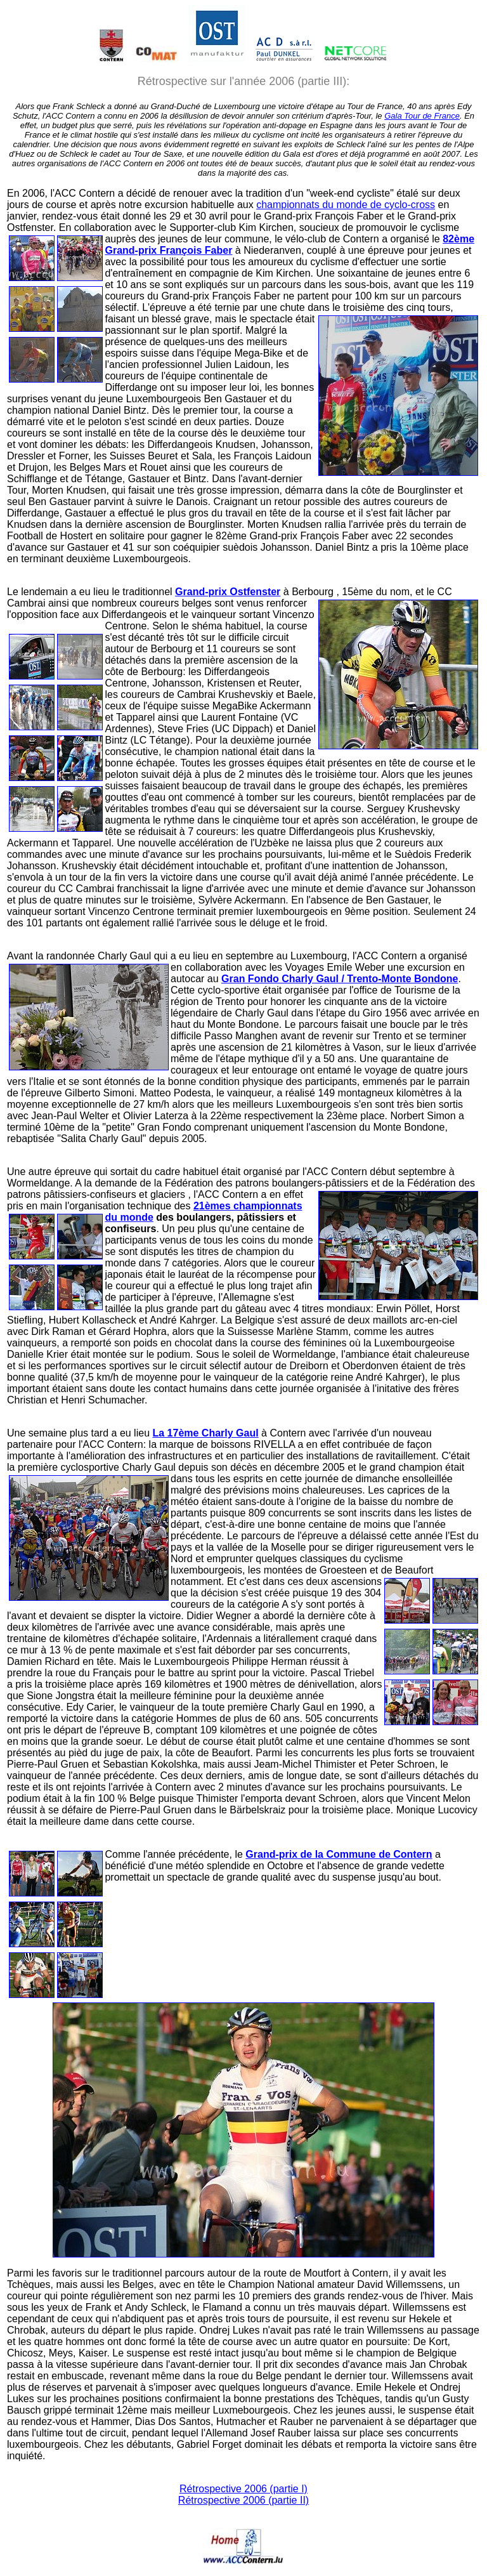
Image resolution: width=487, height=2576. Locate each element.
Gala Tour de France (422, 116)
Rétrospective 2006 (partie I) (243, 2488)
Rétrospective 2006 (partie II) (243, 2500)
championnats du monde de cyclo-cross (345, 204)
